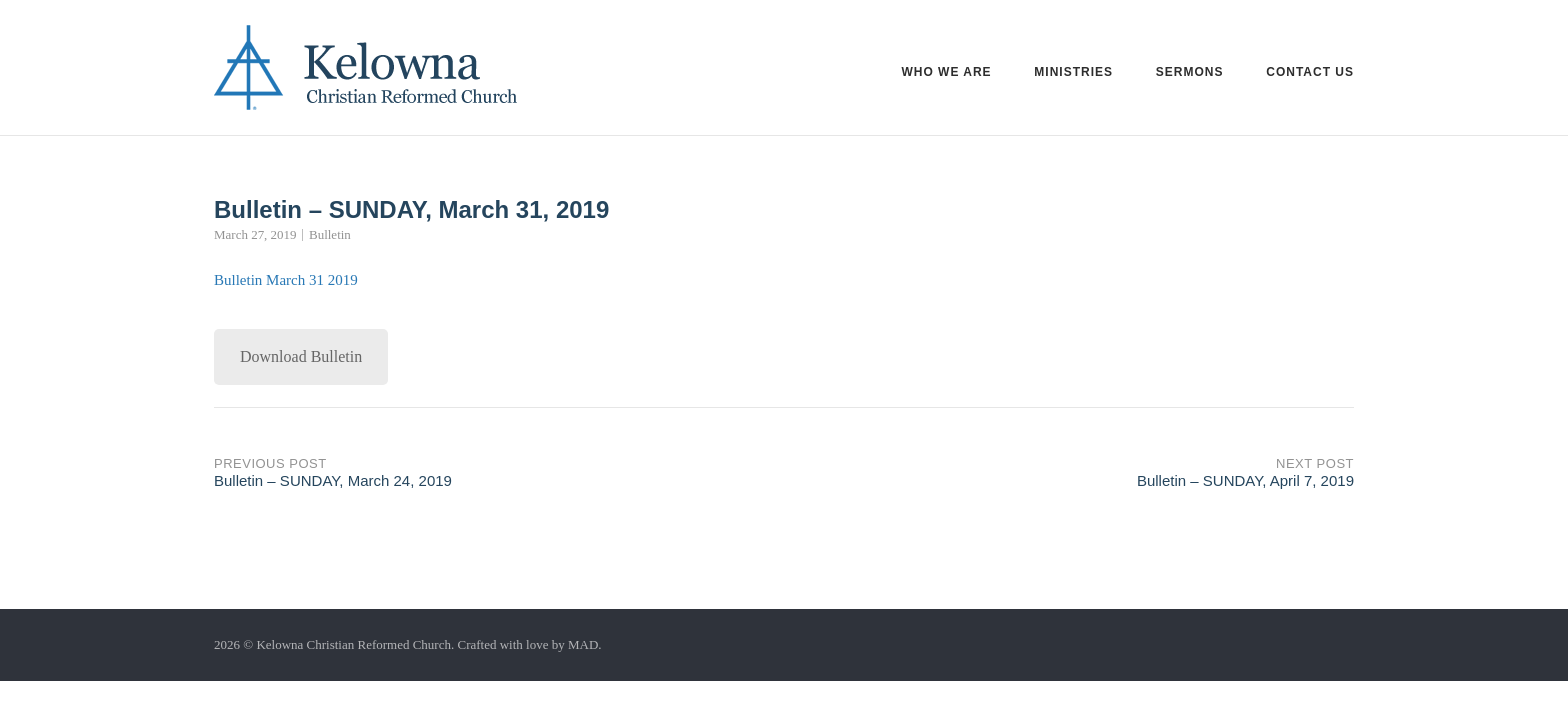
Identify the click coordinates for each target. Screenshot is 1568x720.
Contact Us (1310, 72)
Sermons (1190, 72)
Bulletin (330, 234)
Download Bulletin (301, 356)
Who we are (946, 72)
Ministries (1073, 72)
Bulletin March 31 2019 (286, 280)
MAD (583, 644)
